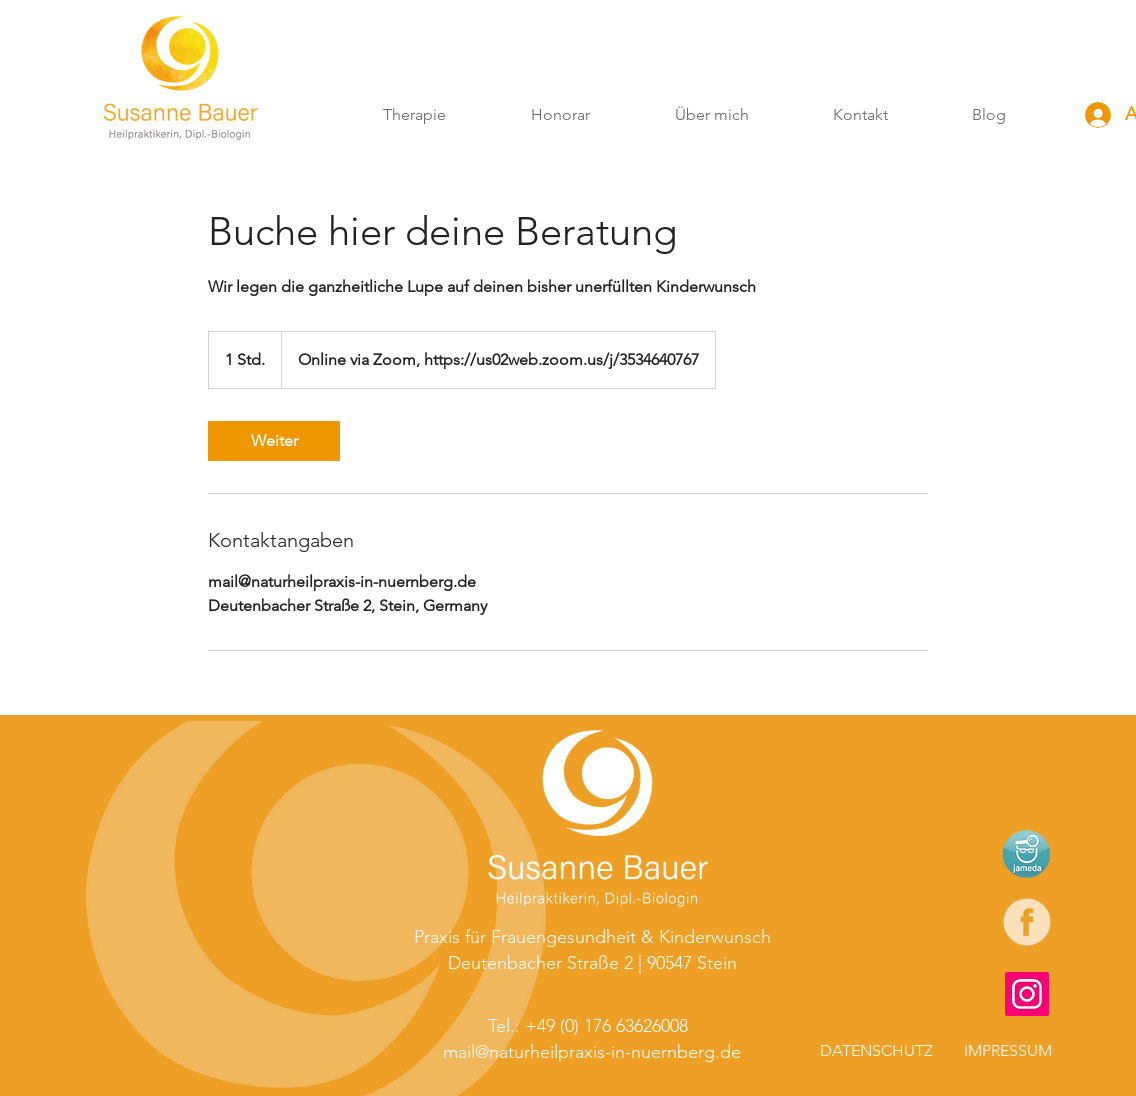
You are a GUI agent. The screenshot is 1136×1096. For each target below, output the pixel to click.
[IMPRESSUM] (999, 1051)
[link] (274, 441)
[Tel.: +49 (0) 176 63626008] (589, 1026)
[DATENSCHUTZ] (876, 1051)
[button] (414, 115)
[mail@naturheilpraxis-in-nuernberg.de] (592, 1052)
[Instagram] (1027, 994)
